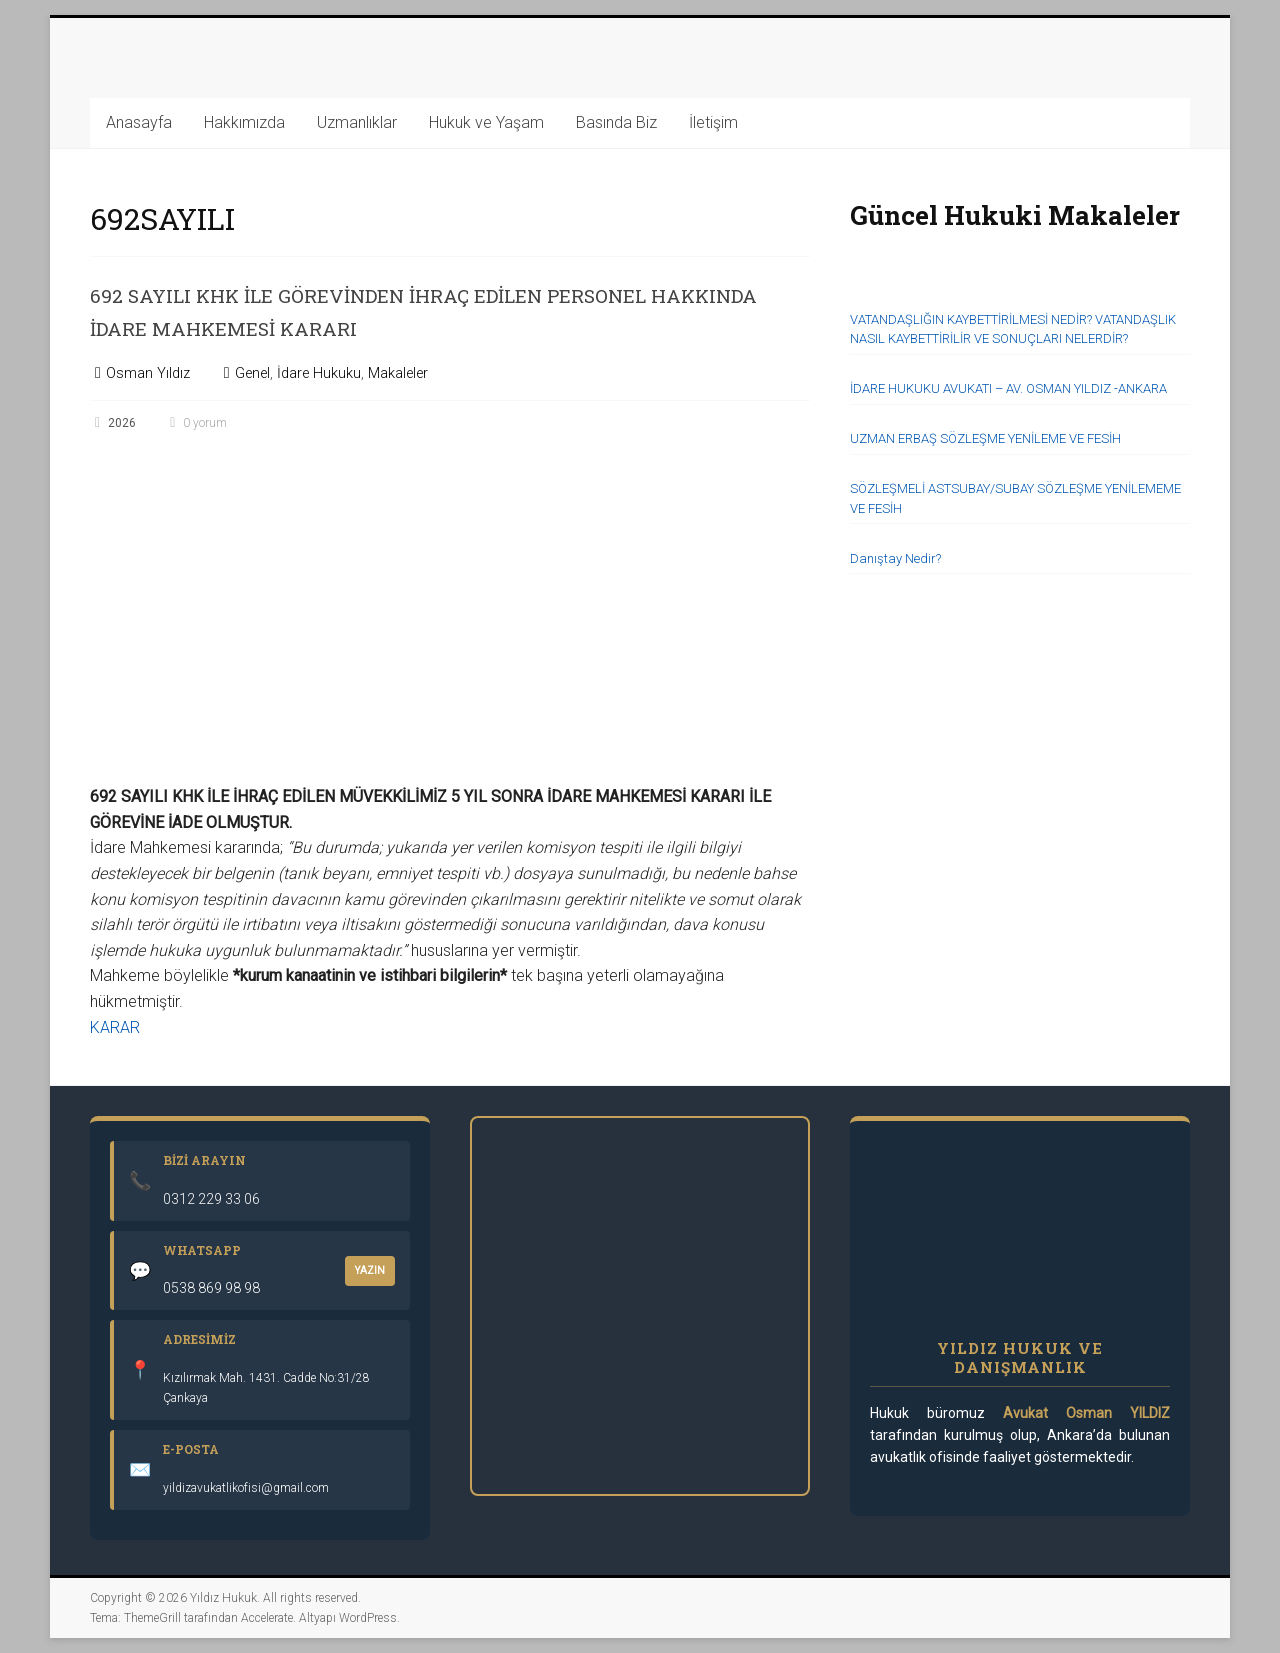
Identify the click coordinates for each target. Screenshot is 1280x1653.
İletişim (713, 122)
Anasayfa (139, 122)
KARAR (115, 1027)
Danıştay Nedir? (895, 558)
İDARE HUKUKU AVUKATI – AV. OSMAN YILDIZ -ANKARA (1008, 388)
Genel (252, 373)
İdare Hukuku (319, 373)
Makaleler (398, 373)
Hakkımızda (244, 122)
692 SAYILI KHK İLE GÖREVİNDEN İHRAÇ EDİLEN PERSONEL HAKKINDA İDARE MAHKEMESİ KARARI (414, 310)
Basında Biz (616, 122)
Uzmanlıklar (357, 122)
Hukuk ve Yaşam (486, 122)
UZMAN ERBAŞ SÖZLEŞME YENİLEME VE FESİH (985, 438)
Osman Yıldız (148, 373)
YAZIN (370, 1270)
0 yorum (196, 423)
